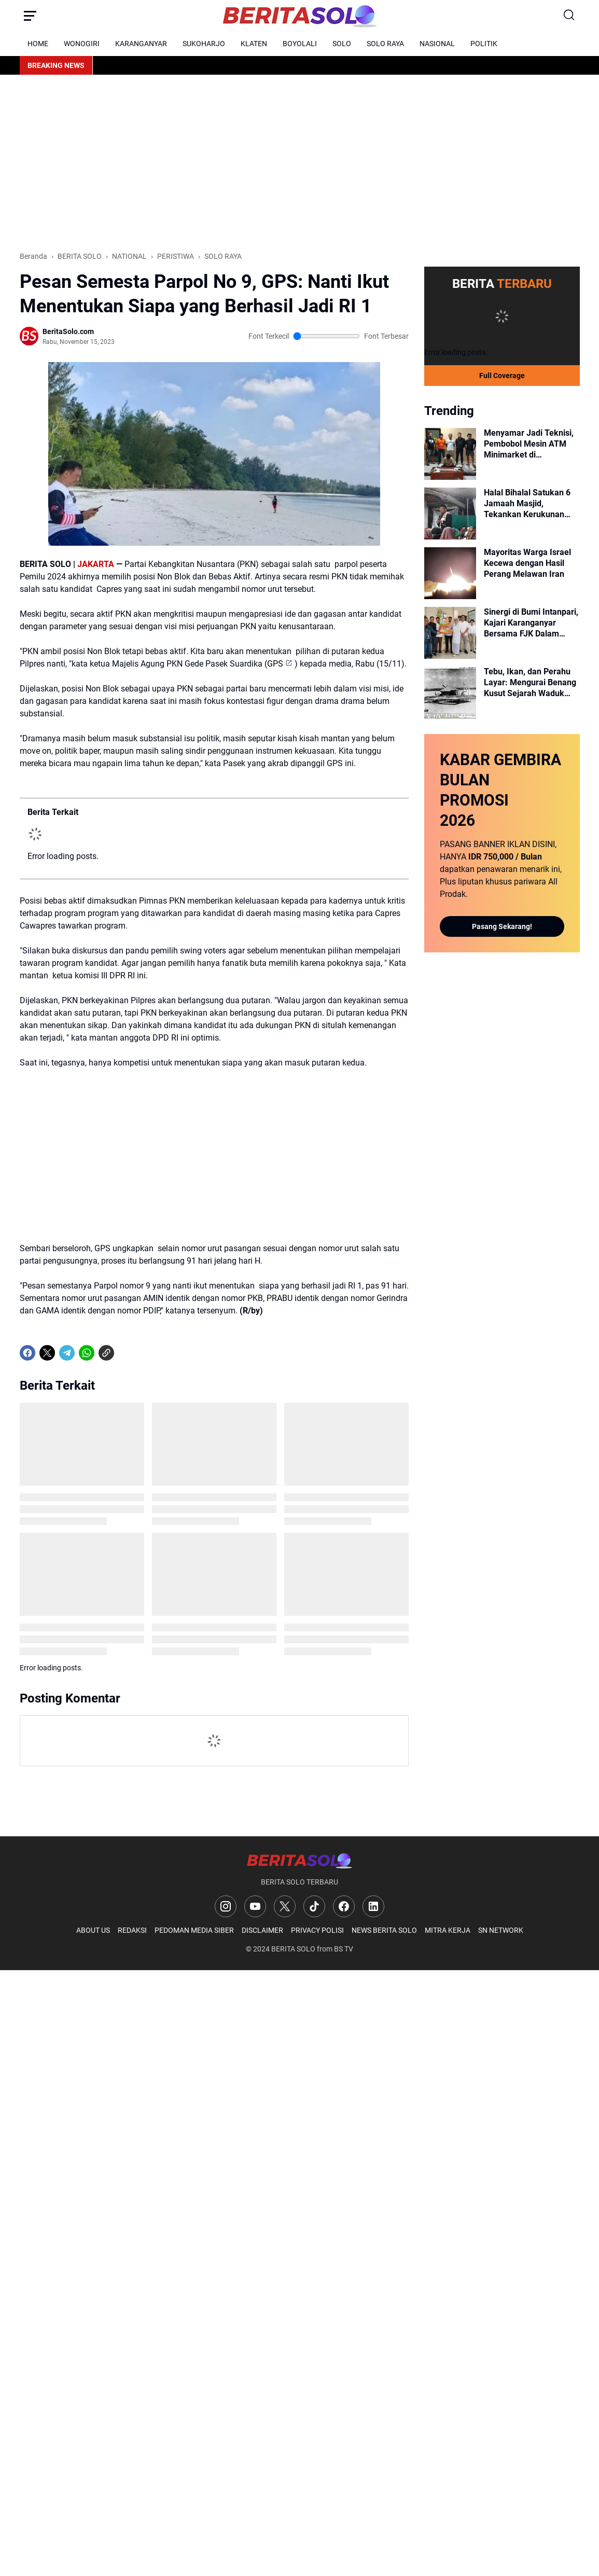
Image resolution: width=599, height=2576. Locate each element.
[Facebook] (27, 1353)
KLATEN (254, 43)
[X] (47, 1353)
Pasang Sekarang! (502, 926)
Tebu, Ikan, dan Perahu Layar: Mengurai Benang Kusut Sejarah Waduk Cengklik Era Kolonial (530, 683)
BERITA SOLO (293, 1949)
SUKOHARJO (204, 43)
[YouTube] (255, 1906)
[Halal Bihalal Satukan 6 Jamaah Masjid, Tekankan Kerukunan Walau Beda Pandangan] (450, 513)
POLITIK (483, 43)
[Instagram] (225, 1906)
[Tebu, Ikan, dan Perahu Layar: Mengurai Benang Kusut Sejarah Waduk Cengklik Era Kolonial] (450, 692)
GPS (275, 664)
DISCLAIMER (262, 1930)
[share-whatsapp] (126, 1353)
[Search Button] (569, 15)
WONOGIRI (82, 43)
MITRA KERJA (447, 1930)
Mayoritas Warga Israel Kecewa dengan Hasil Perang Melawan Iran (527, 563)
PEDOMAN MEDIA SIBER (194, 1930)
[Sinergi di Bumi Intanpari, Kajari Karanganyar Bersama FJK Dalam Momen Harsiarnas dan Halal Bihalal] (450, 633)
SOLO (341, 43)
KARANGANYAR (141, 43)
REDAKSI (132, 1930)
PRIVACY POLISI (317, 1930)
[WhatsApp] (86, 1353)
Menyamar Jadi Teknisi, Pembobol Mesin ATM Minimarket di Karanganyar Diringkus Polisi (529, 444)
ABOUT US (93, 1930)
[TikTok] (314, 1906)
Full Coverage (502, 375)
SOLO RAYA (385, 43)
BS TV (343, 1949)
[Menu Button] (30, 15)
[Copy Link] (106, 1353)
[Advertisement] (300, 163)
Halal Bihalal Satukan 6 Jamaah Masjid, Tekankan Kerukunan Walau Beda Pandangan (528, 504)
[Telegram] (67, 1353)
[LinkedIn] (373, 1906)
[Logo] (299, 1860)
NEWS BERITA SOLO (384, 1930)
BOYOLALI (300, 43)
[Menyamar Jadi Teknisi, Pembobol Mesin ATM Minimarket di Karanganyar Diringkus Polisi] (450, 454)
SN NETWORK (500, 1930)
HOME (37, 43)
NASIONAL (437, 43)
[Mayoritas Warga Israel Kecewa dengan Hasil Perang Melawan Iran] (450, 573)
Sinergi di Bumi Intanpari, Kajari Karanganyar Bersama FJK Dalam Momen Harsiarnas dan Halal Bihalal (531, 623)
